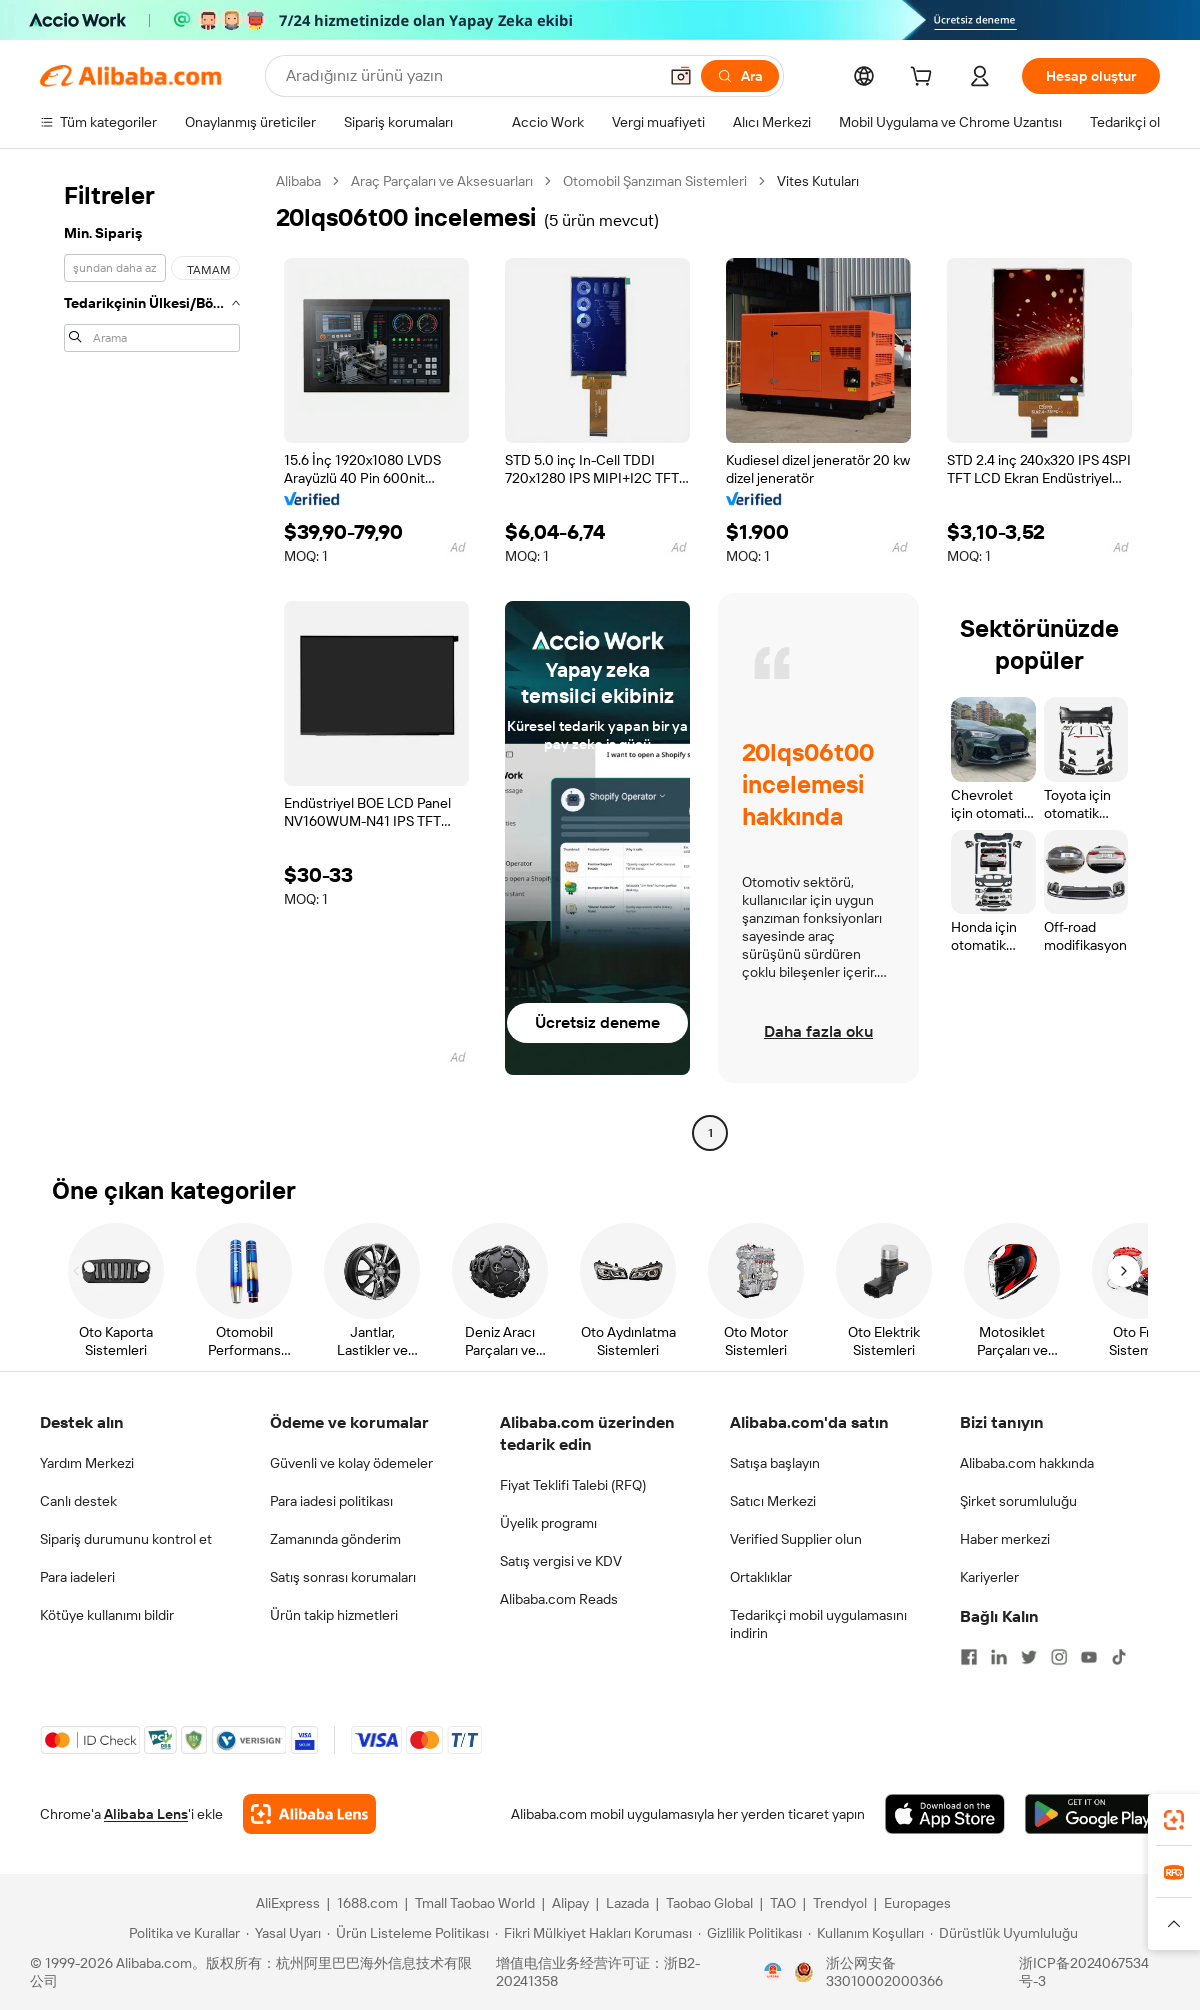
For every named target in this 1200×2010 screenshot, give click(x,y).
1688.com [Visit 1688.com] (367, 1903)
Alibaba (298, 181)
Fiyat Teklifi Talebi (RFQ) (573, 1485)
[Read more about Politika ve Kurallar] (181, 1933)
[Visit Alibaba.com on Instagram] (1059, 1657)
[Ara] (740, 76)
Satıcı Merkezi (773, 1501)
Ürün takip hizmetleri (334, 1615)
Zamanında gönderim (335, 1539)
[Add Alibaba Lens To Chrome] (309, 1814)
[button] (681, 76)
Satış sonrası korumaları (343, 1577)
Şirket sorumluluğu (1018, 1501)
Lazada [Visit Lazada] (627, 1903)
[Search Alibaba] (469, 76)
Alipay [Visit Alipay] (570, 1903)
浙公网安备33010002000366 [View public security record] (884, 1972)
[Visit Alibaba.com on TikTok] (1119, 1657)
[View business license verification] (773, 1972)
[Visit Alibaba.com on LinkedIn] (999, 1657)
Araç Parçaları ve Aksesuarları (442, 181)
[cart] (925, 79)
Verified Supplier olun (796, 1539)
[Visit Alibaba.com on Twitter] (1029, 1657)
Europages (917, 1903)
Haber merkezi (1005, 1539)
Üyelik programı (548, 1523)
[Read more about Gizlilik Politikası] (750, 1933)
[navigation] (152, 659)
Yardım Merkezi (87, 1463)
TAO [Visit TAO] (783, 1903)
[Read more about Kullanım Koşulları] (866, 1933)
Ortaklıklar (761, 1577)
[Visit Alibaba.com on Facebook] (969, 1657)
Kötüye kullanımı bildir (107, 1615)
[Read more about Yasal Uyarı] (283, 1933)
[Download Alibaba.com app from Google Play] (1092, 1814)
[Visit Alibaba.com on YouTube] (1089, 1657)
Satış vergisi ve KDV (561, 1561)
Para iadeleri (77, 1577)
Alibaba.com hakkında (1027, 1463)
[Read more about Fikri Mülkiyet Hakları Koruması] (593, 1933)
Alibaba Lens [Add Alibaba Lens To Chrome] (146, 1814)
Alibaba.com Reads (559, 1599)
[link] (1174, 1820)
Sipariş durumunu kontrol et (126, 1539)
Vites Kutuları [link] (818, 181)
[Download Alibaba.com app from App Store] (945, 1814)
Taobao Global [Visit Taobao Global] (709, 1903)
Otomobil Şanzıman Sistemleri (655, 181)
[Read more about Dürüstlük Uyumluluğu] (1004, 1933)
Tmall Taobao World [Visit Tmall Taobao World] (475, 1903)
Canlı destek (78, 1501)
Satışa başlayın (775, 1463)
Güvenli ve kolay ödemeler (351, 1463)
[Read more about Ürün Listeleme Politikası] (408, 1933)
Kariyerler (989, 1577)
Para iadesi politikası (331, 1501)
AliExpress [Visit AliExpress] (288, 1903)
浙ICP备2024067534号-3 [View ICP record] (1084, 1972)
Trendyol (840, 1903)
